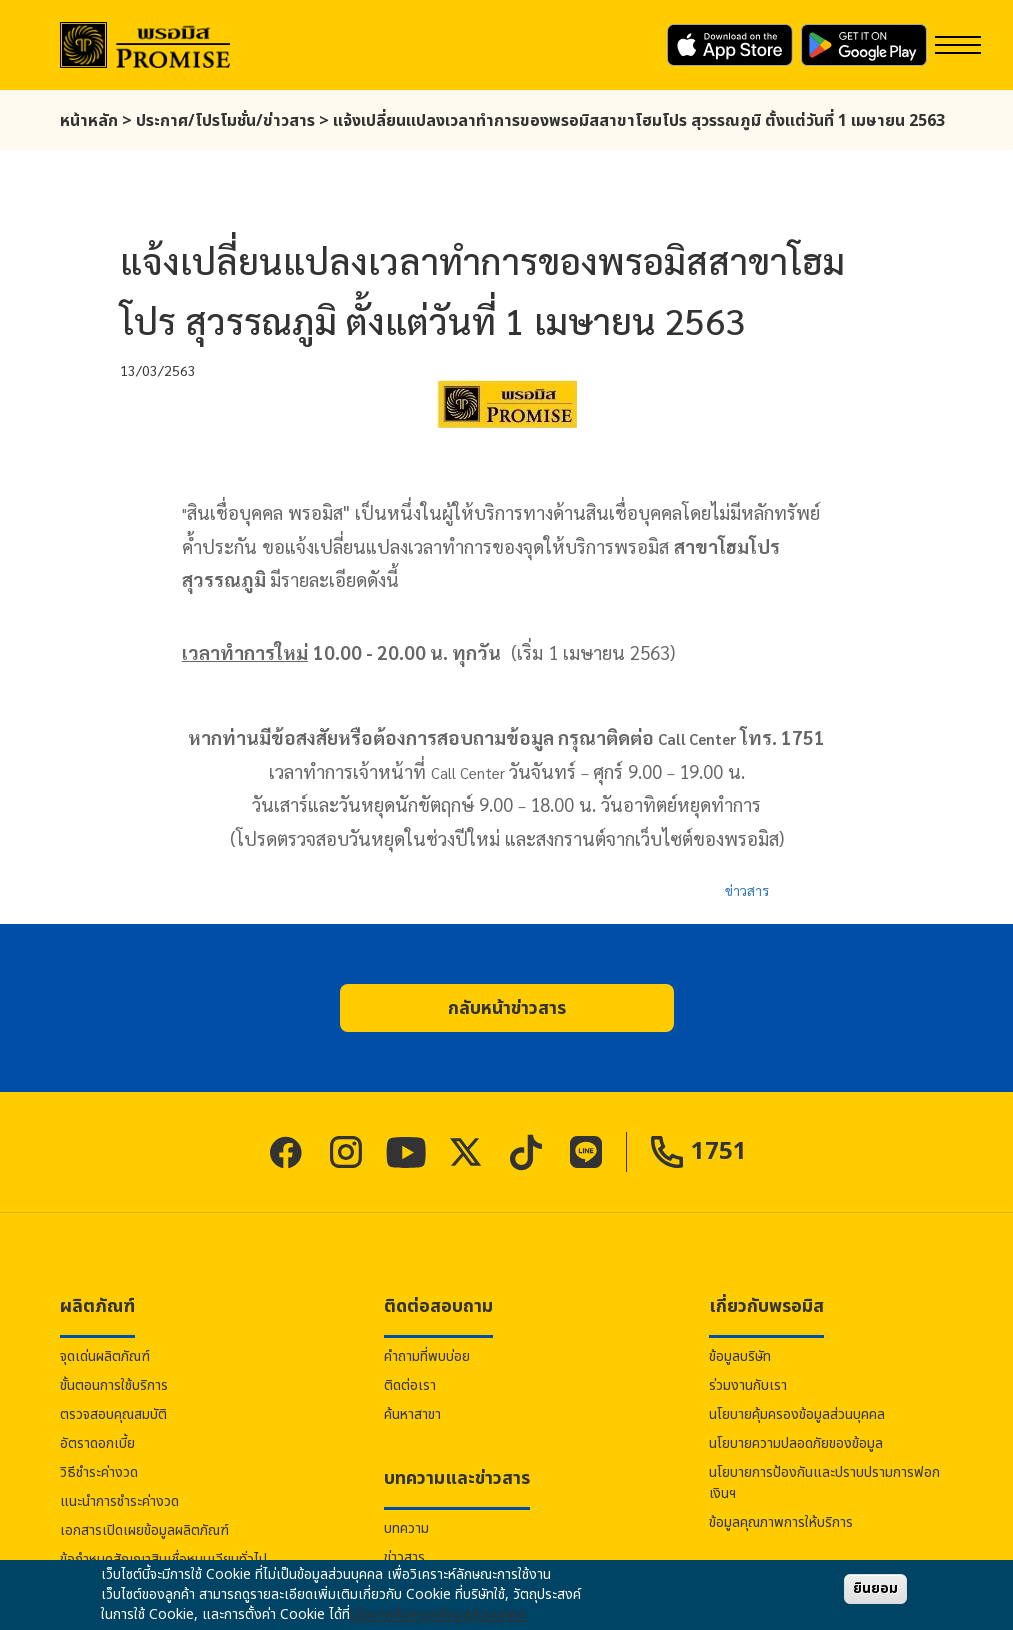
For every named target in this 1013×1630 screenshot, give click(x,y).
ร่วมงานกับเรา (748, 1385)
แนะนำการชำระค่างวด (119, 1501)
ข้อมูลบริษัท (740, 1356)
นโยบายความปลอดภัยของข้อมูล (796, 1443)
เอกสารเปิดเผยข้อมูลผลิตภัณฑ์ (144, 1530)
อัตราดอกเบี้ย (97, 1443)
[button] (507, 1008)
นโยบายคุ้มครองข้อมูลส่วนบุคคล (797, 1414)
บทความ (406, 1528)
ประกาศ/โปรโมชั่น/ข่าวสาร (225, 121)
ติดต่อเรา (410, 1385)
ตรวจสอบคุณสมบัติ (113, 1414)
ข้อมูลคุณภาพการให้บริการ (781, 1522)
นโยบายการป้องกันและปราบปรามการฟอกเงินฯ (824, 1483)
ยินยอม (875, 1588)
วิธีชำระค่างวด (99, 1472)
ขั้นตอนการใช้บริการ (114, 1385)
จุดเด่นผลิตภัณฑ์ (105, 1356)
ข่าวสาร (747, 890)
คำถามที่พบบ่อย (427, 1356)
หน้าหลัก (89, 121)
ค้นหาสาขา (412, 1414)
